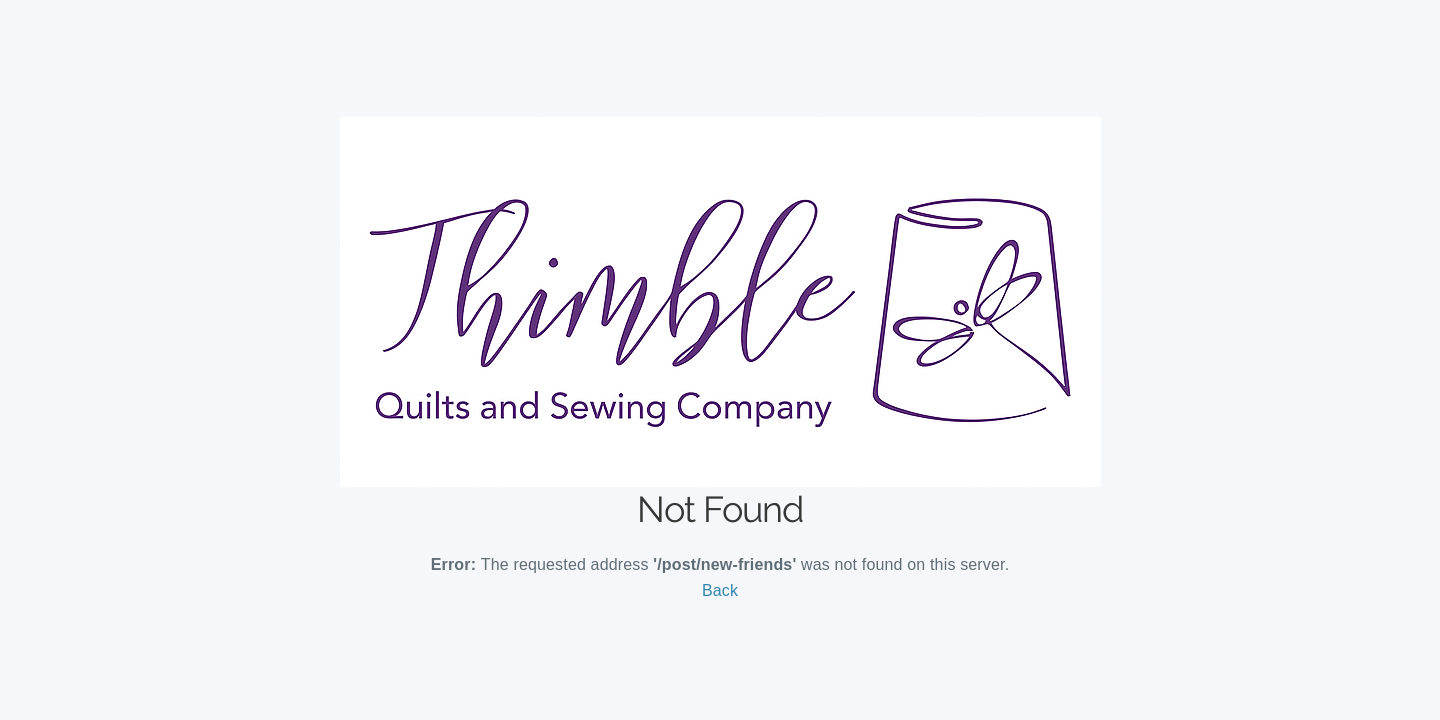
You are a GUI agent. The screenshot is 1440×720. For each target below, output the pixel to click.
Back (720, 590)
